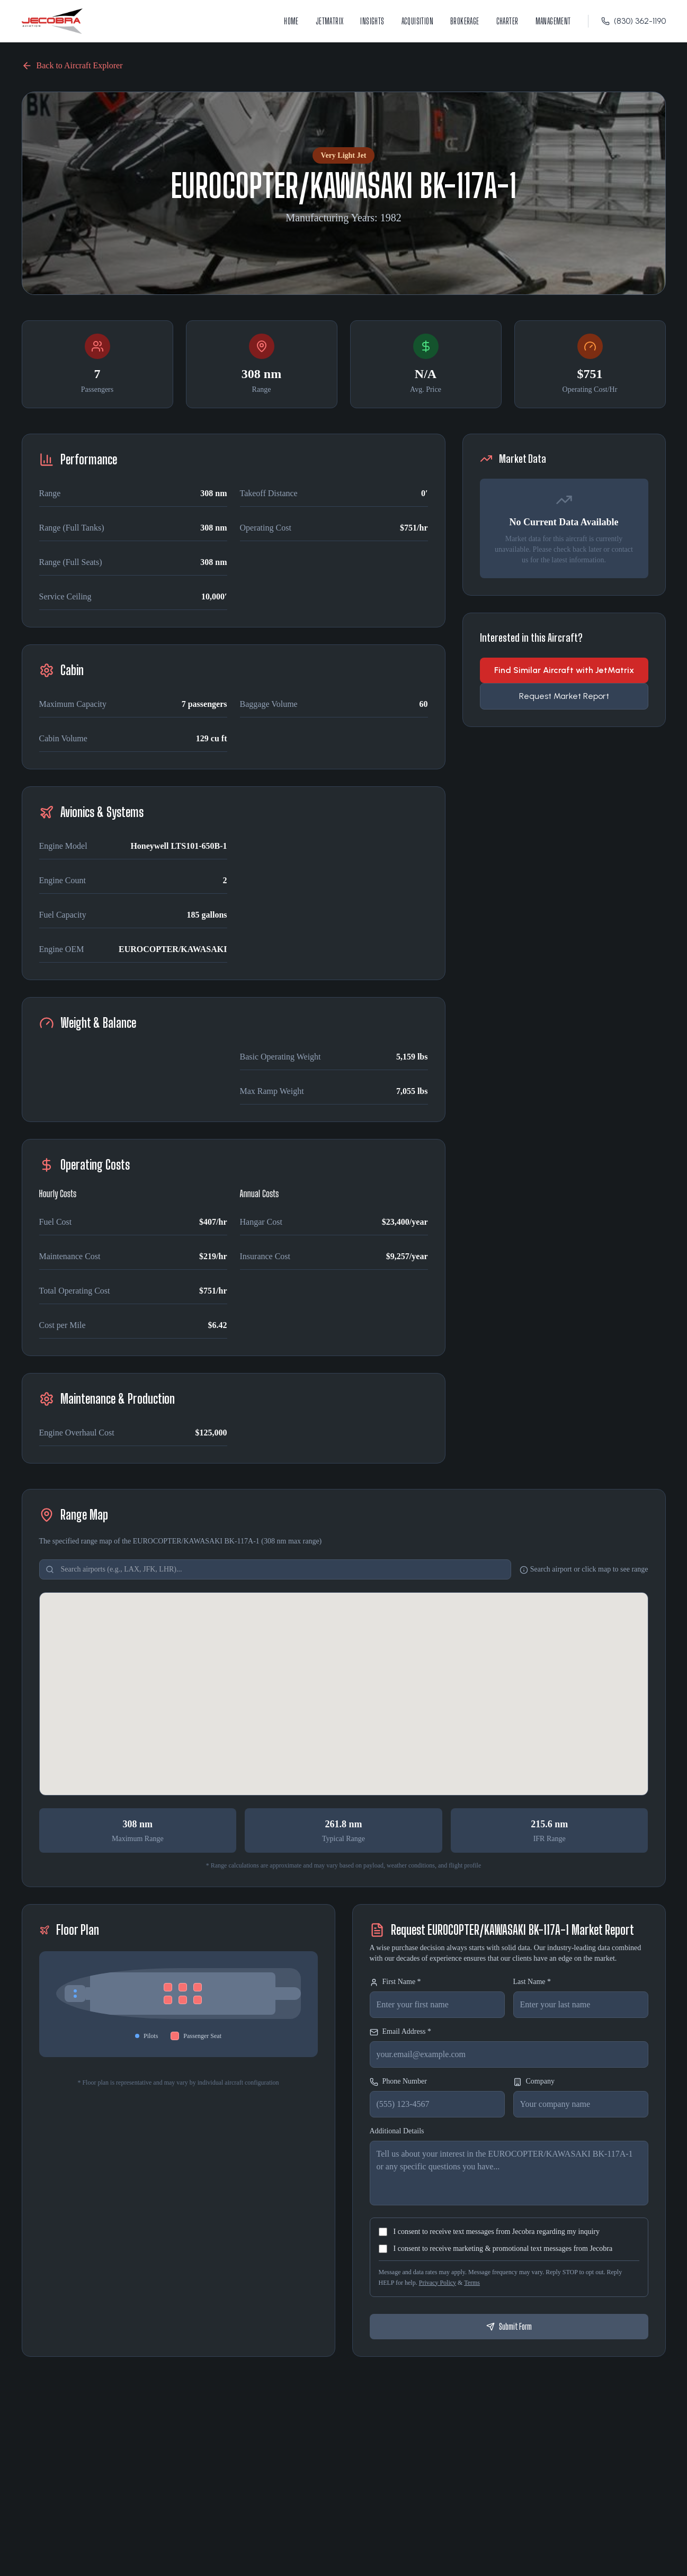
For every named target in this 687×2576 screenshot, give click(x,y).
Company (534, 2081)
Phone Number (398, 2081)
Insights (372, 21)
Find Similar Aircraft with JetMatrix (564, 670)
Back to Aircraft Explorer (72, 65)
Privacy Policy (437, 2282)
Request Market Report (564, 696)
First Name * (395, 1982)
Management (553, 21)
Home (291, 21)
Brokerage (464, 21)
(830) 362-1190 (633, 21)
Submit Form (509, 2326)
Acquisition (417, 21)
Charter (507, 21)
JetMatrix (330, 21)
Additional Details (397, 2131)
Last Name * (532, 1982)
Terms (472, 2282)
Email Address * (401, 2031)
